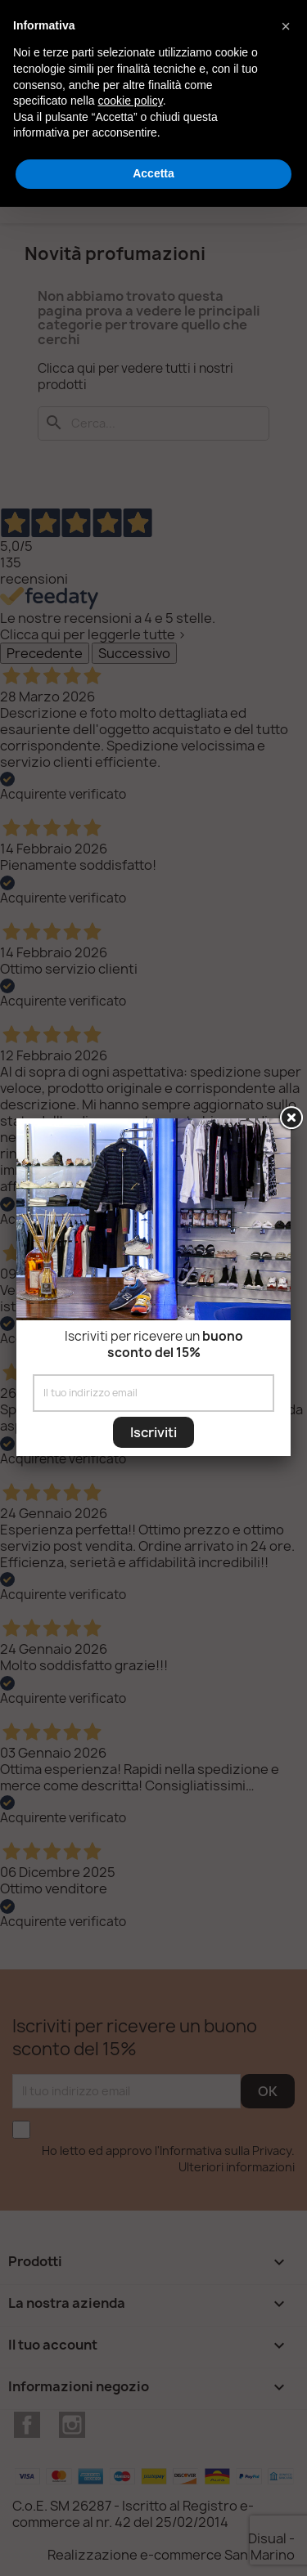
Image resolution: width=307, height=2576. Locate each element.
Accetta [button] (153, 173)
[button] (286, 26)
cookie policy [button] (130, 100)
